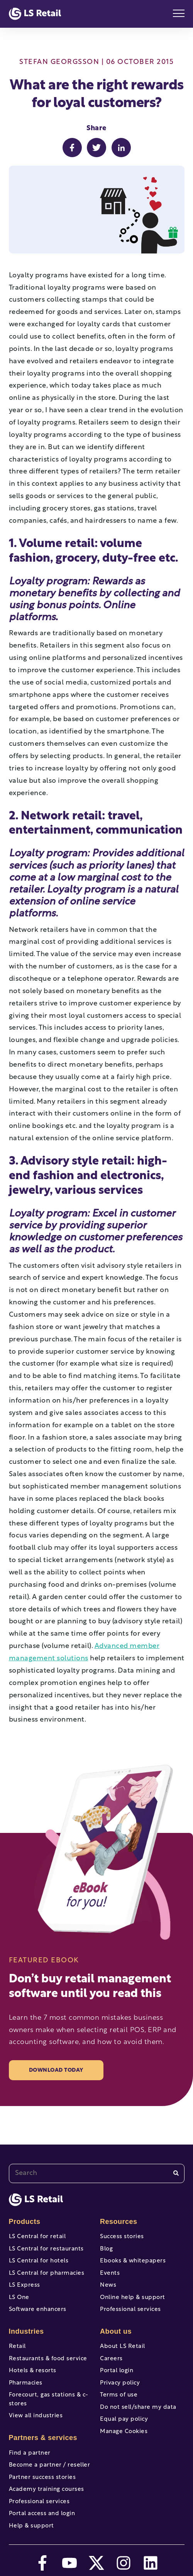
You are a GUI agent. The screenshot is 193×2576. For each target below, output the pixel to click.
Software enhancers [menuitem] (37, 2310)
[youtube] (69, 2563)
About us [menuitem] (116, 2331)
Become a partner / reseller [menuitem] (49, 2465)
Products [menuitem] (25, 2221)
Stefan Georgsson (59, 62)
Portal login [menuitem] (116, 2371)
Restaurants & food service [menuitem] (48, 2359)
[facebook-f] (42, 2563)
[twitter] (96, 2563)
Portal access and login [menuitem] (42, 2514)
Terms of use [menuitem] (118, 2395)
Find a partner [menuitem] (30, 2453)
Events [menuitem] (110, 2273)
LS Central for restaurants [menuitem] (46, 2249)
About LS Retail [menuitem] (122, 2346)
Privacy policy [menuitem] (120, 2383)
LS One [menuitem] (19, 2298)
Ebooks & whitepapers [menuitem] (133, 2261)
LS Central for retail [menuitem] (37, 2237)
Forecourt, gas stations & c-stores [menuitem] (48, 2399)
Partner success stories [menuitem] (42, 2477)
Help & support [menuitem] (31, 2526)
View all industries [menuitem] (36, 2416)
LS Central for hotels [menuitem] (39, 2261)
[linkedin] (150, 2563)
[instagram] (123, 2563)
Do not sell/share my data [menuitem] (138, 2407)
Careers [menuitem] (111, 2359)
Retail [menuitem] (17, 2346)
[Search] (176, 2173)
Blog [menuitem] (106, 2249)
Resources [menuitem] (118, 2221)
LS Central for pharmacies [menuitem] (47, 2273)
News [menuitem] (108, 2285)
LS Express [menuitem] (24, 2285)
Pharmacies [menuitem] (25, 2383)
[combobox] (97, 2173)
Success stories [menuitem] (122, 2237)
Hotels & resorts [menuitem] (32, 2371)
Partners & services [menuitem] (43, 2438)
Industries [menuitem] (26, 2331)
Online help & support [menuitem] (132, 2298)
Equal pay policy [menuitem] (124, 2419)
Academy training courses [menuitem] (46, 2489)
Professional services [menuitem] (39, 2502)
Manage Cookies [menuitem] (123, 2432)
